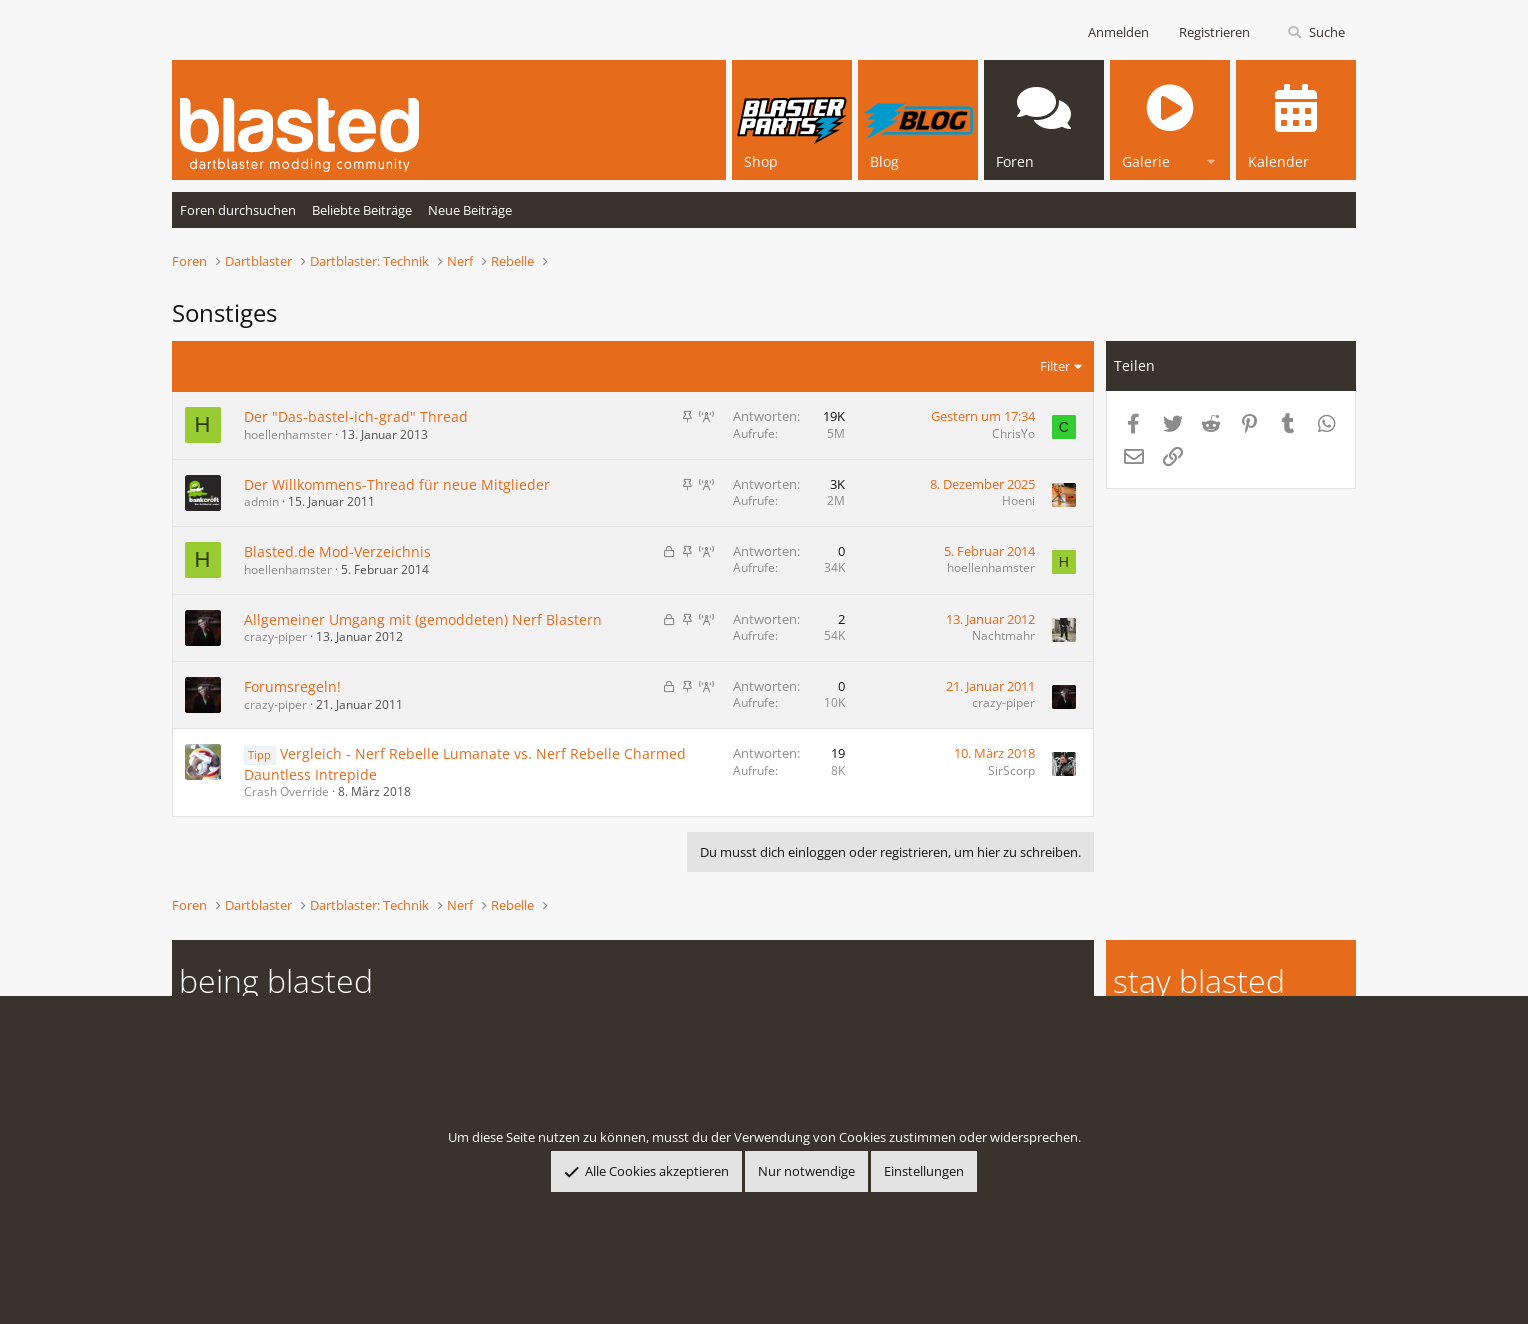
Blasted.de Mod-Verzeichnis (337, 551)
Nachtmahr (1003, 635)
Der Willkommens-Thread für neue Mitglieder (397, 484)
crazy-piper (275, 636)
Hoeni (1018, 500)
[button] (1211, 158)
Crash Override (286, 791)
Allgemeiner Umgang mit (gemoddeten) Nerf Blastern (423, 619)
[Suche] (1315, 32)
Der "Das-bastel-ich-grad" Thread (356, 416)
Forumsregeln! (292, 686)
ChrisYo (1013, 433)
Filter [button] (1055, 366)
